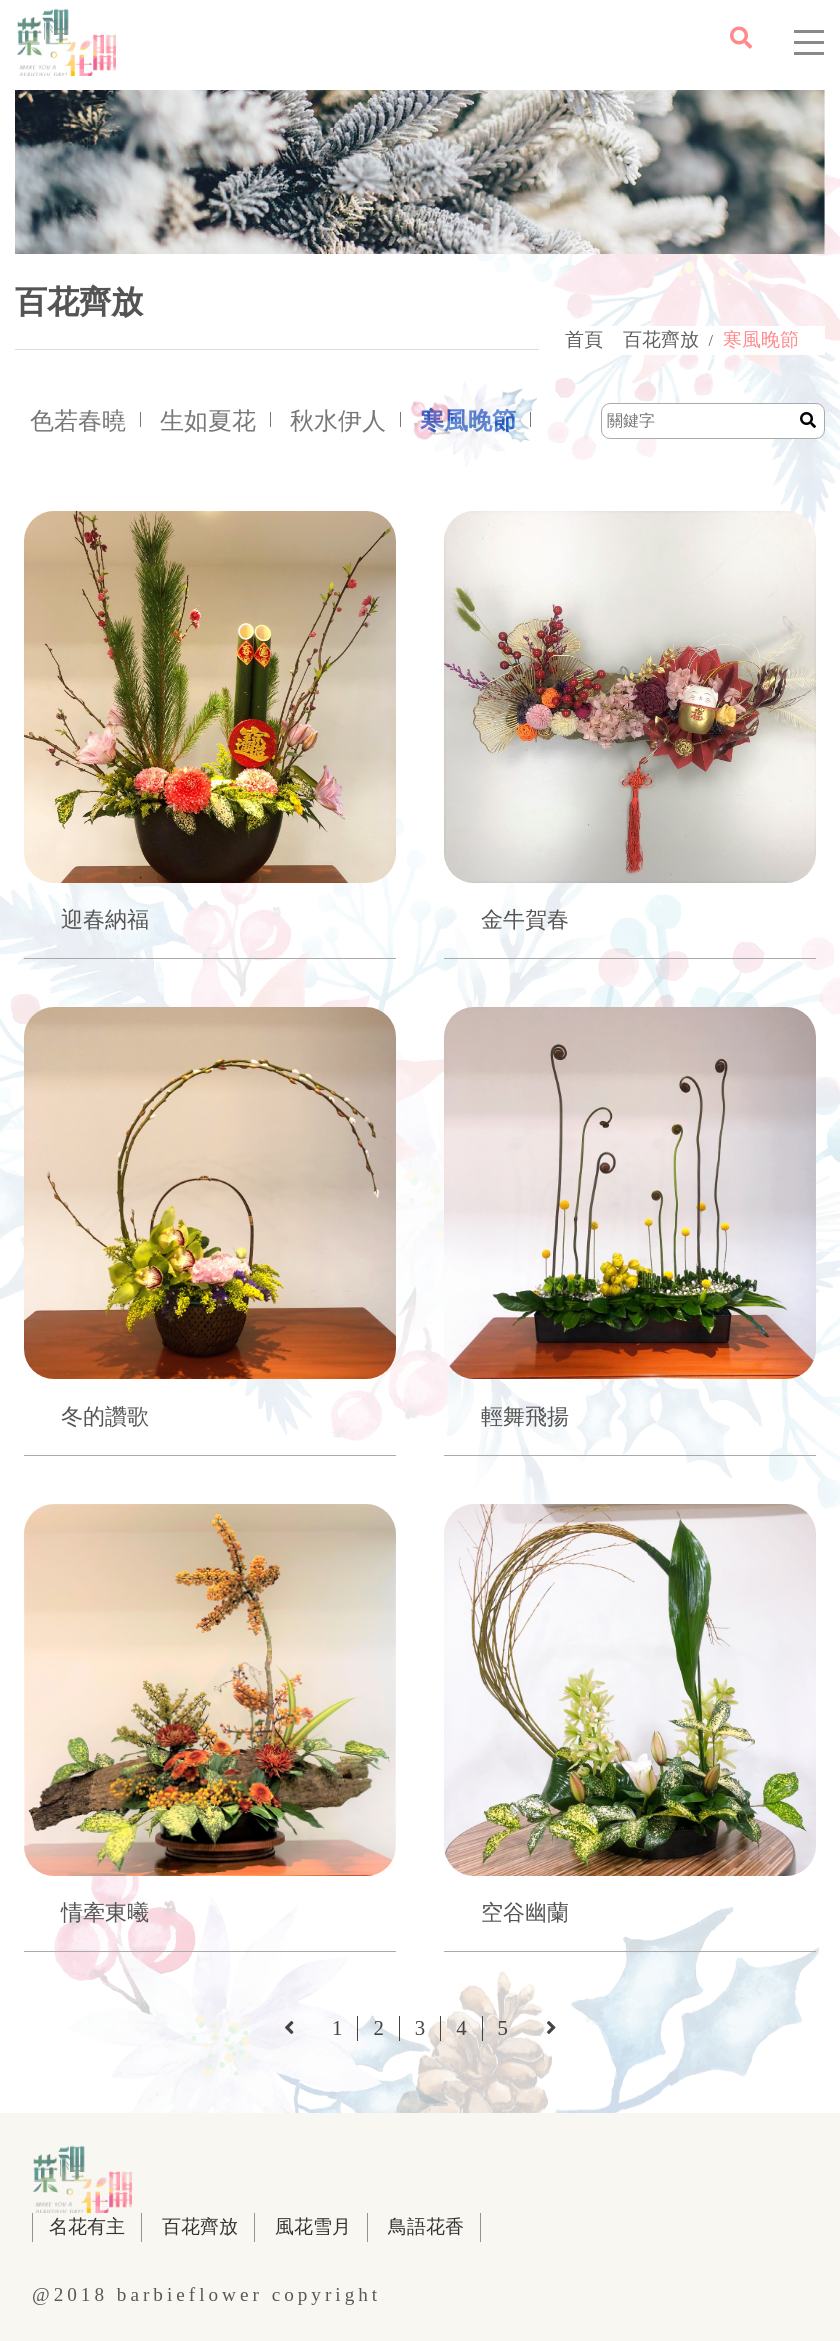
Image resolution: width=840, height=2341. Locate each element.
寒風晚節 (761, 339)
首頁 (584, 339)
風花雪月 (313, 2226)
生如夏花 (208, 421)
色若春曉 (78, 421)
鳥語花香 (426, 2226)
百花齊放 (661, 339)
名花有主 (87, 2226)
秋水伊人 (338, 421)
